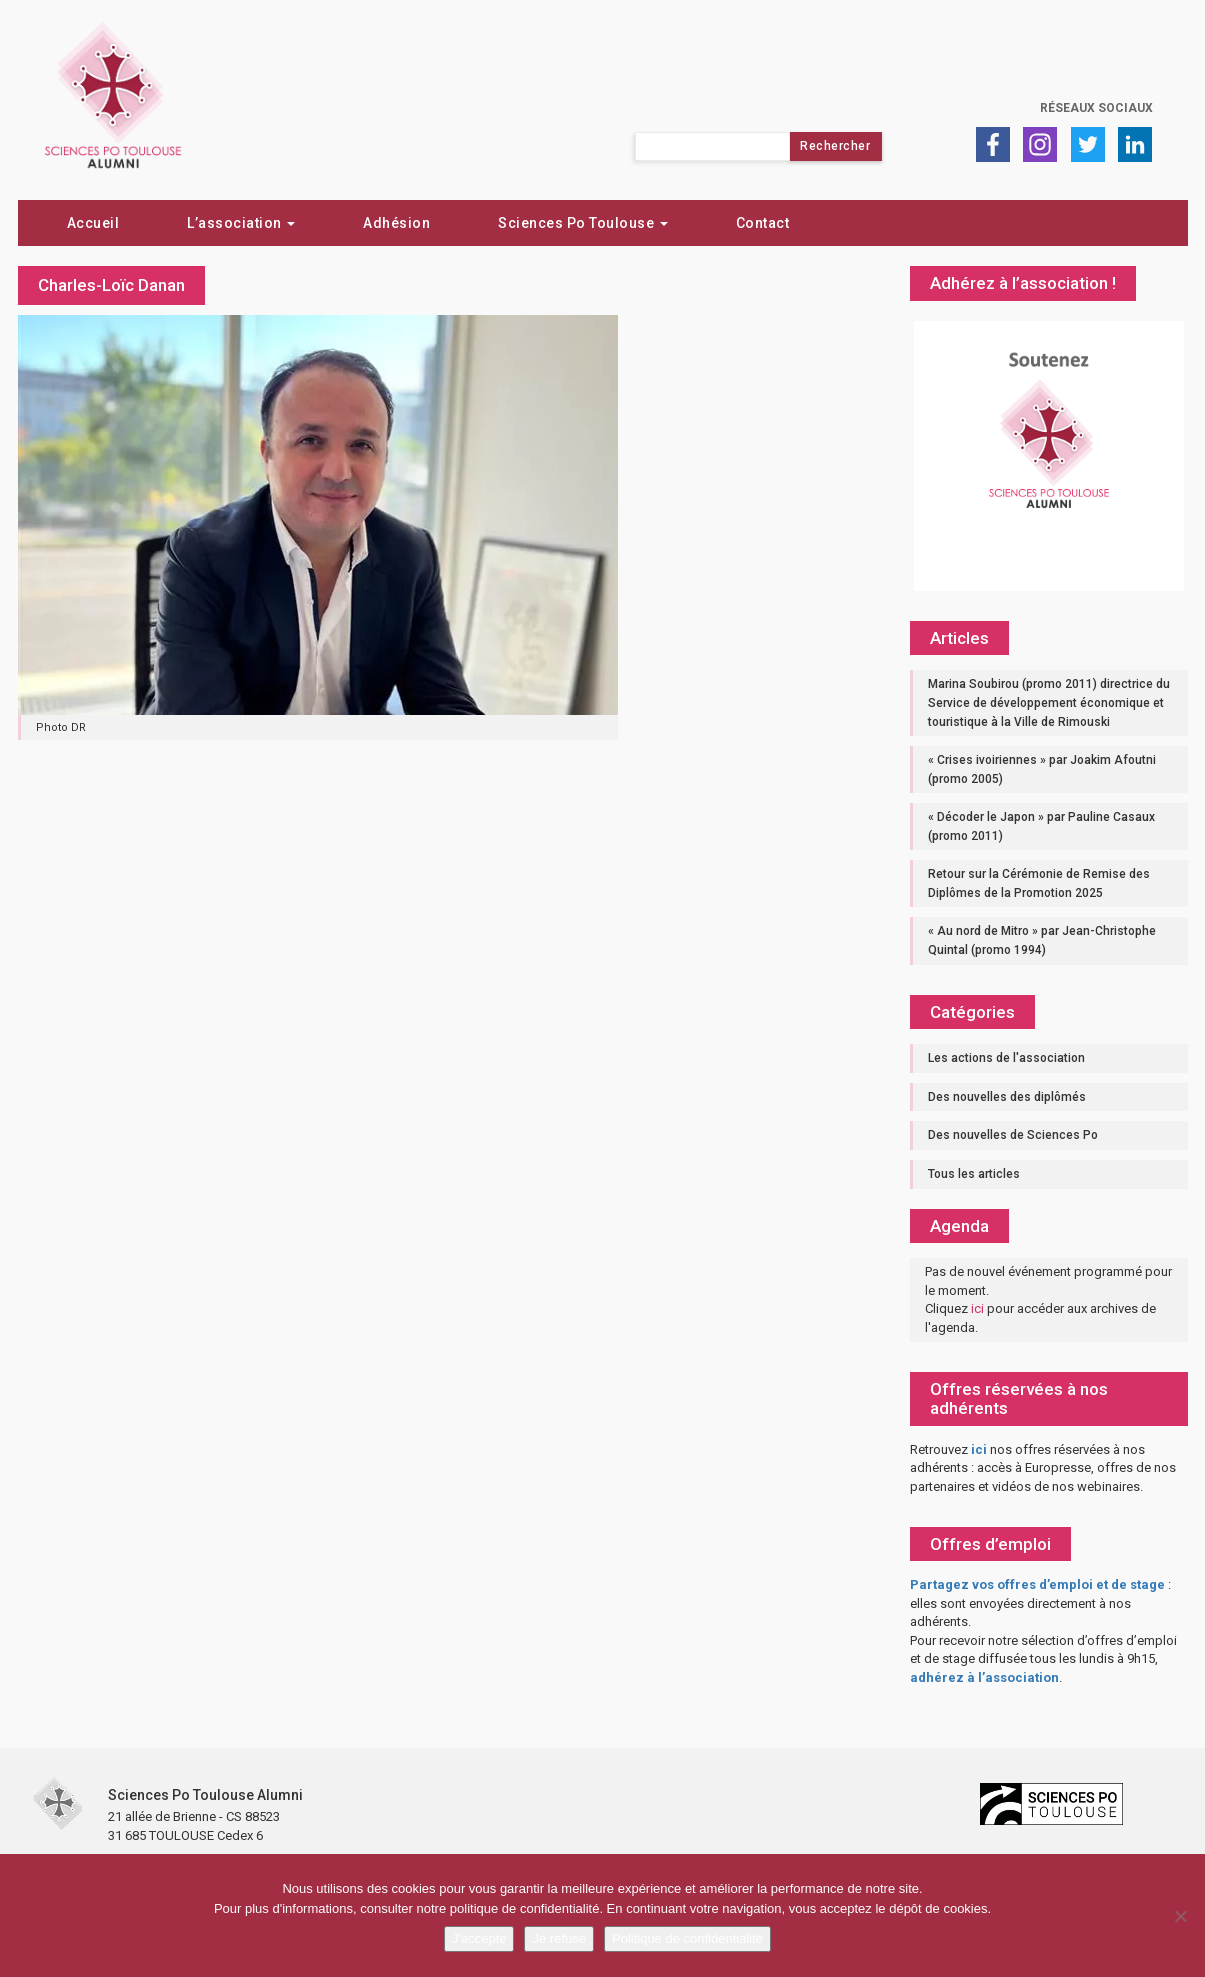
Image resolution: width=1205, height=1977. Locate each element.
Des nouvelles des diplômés (1007, 1097)
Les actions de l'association (1006, 1058)
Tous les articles (974, 1174)
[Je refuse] (1180, 1916)
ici (977, 1308)
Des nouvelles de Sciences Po (1013, 1135)
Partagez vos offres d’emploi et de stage (1037, 1584)
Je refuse (558, 1938)
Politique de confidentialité (687, 1938)
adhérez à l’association (984, 1677)
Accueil (93, 223)
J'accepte (479, 1938)
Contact (763, 223)
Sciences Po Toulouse (583, 223)
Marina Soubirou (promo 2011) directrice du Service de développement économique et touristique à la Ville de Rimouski (1049, 702)
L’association (241, 223)
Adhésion (396, 223)
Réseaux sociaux (1096, 108)
